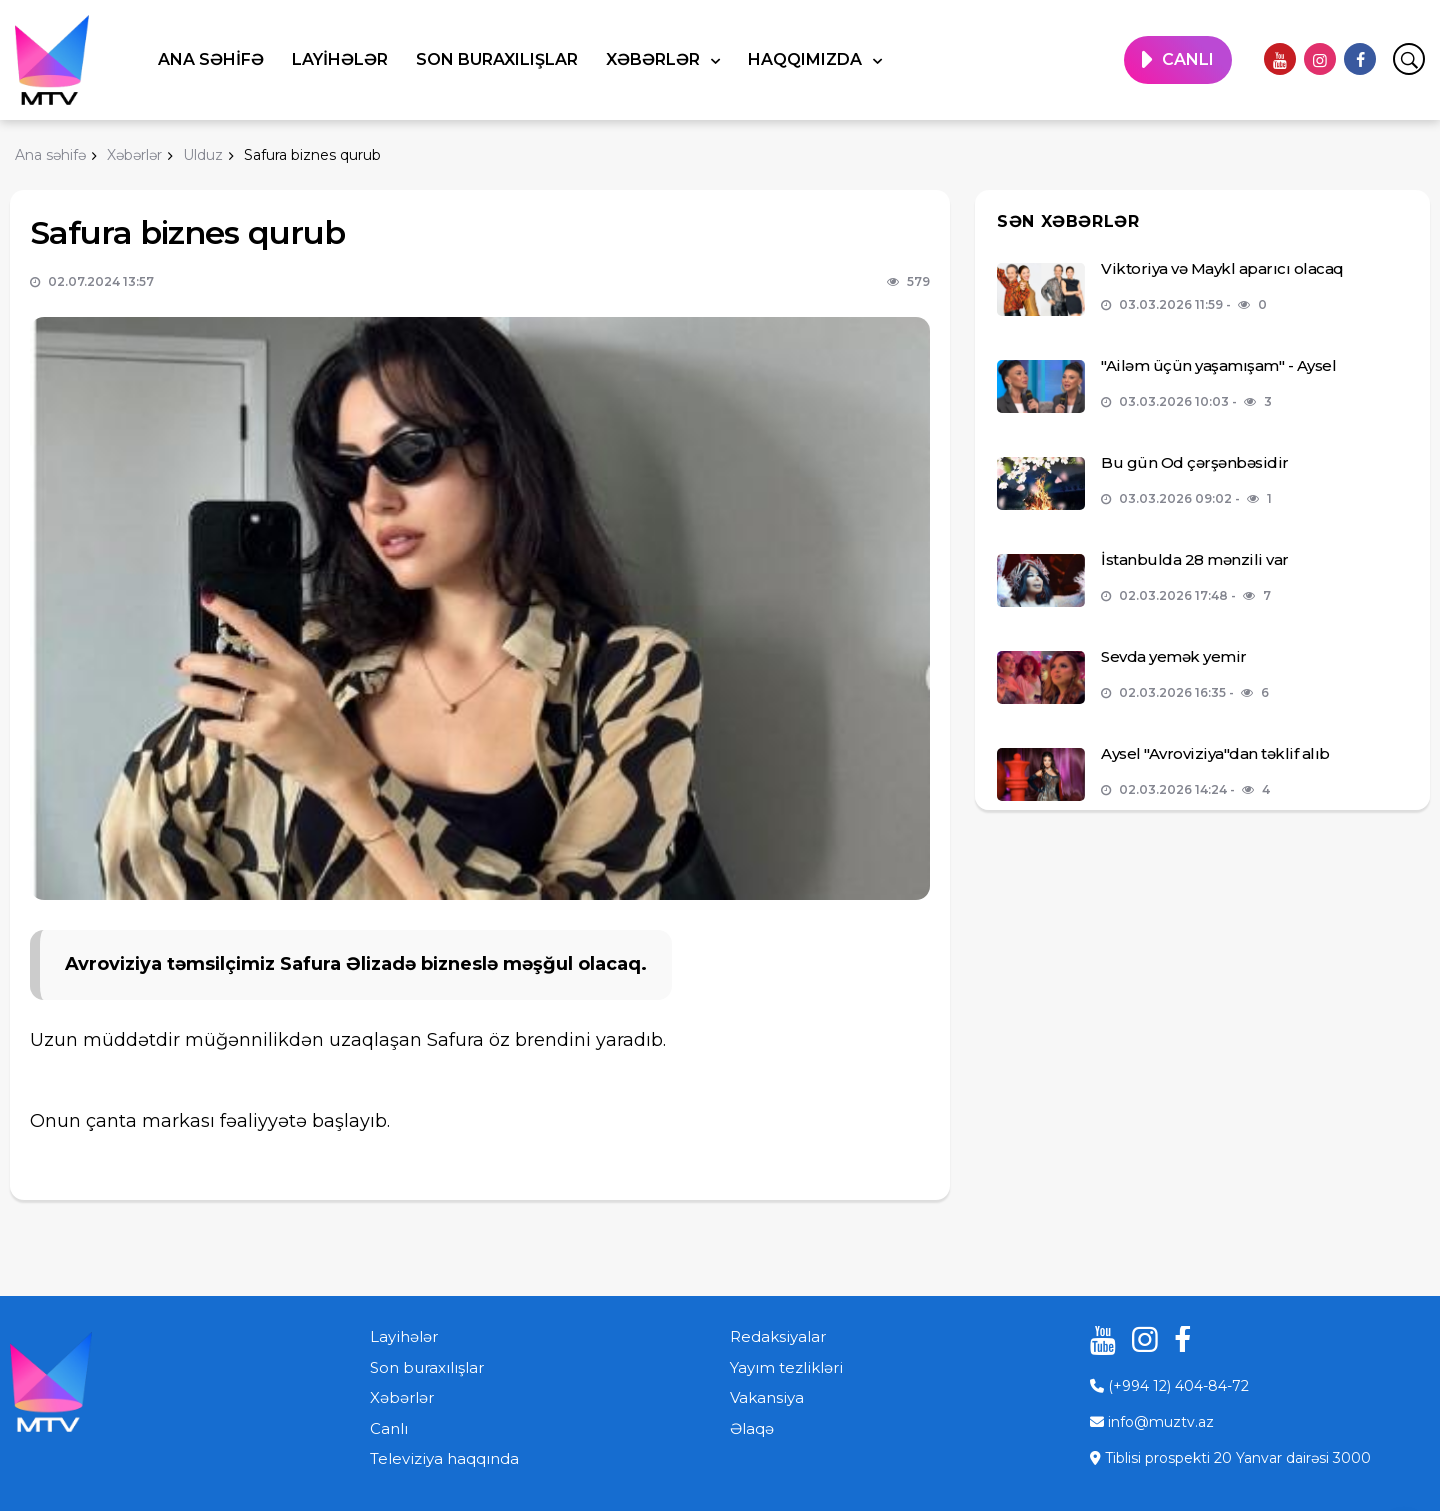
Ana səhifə (211, 59)
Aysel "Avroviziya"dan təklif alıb (1215, 753)
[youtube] (1280, 59)
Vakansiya (767, 1397)
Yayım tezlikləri (786, 1367)
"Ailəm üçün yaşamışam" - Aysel (1218, 365)
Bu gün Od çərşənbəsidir (1195, 462)
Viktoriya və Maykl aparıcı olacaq (1222, 268)
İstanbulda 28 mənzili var (1195, 559)
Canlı (389, 1428)
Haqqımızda (807, 59)
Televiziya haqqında (444, 1458)
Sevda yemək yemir (1174, 656)
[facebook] (1360, 59)
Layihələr (340, 59)
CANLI (1188, 59)
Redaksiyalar (778, 1336)
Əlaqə (752, 1428)
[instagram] (1320, 59)
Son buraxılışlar (497, 59)
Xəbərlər (655, 59)
